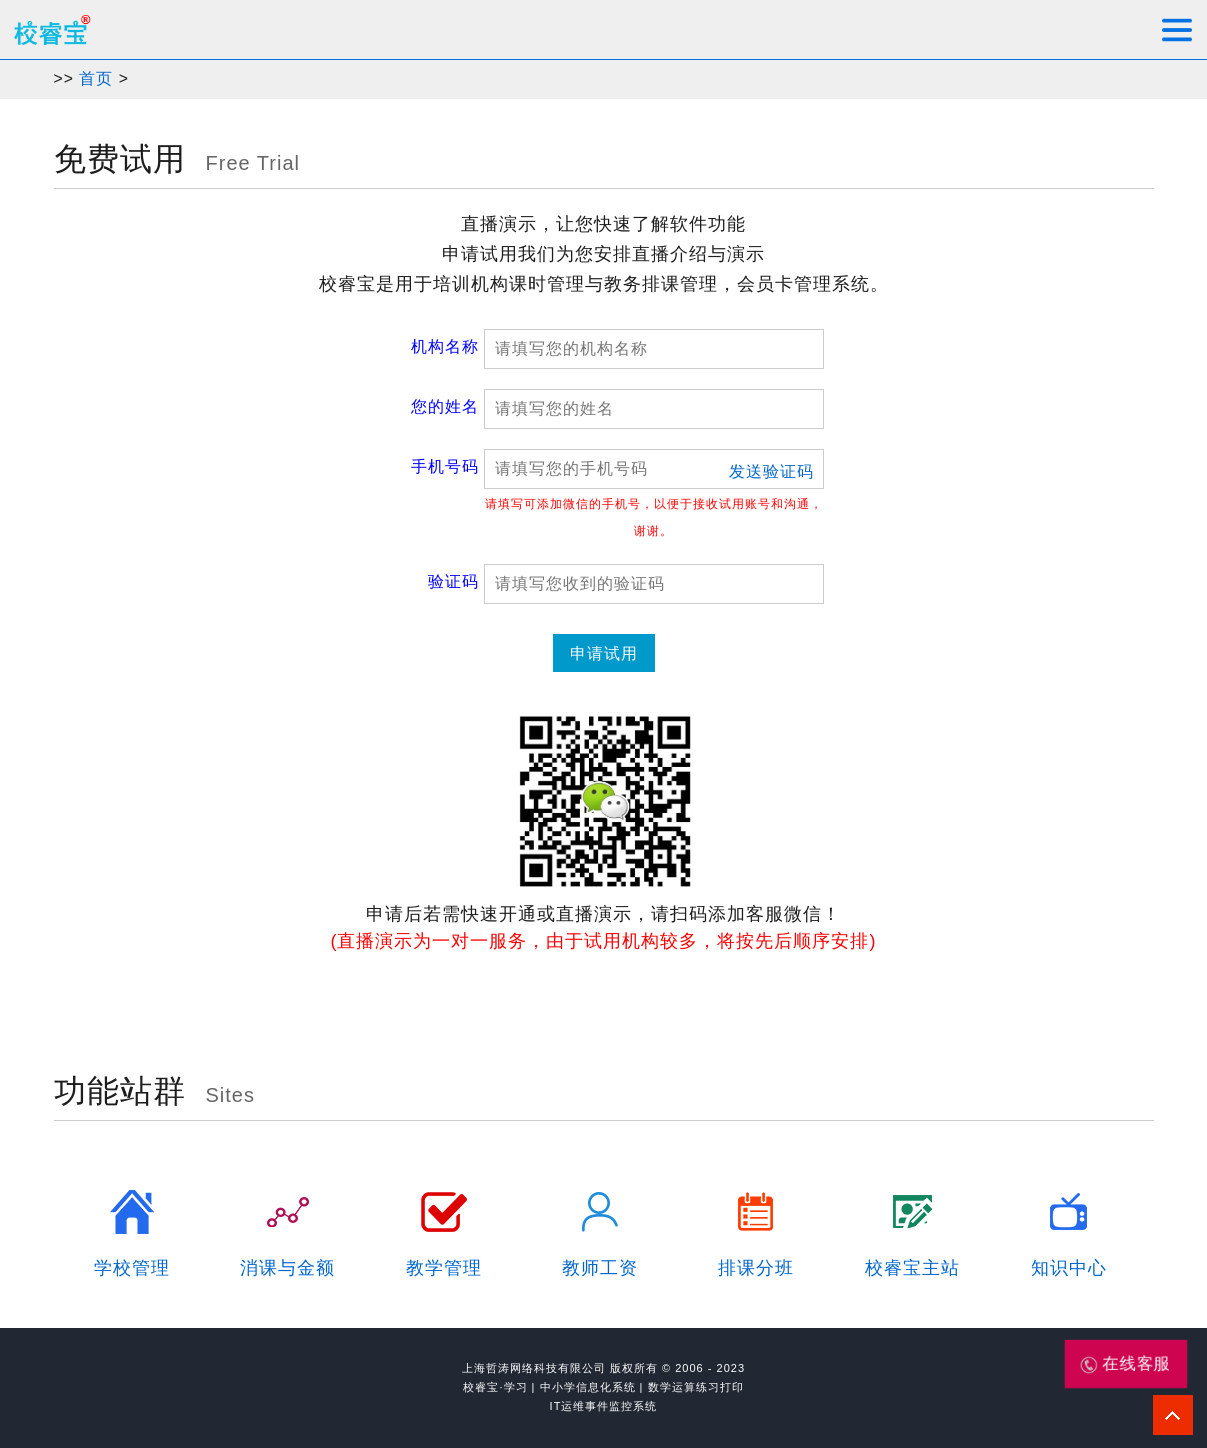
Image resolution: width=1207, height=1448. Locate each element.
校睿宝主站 (912, 1268)
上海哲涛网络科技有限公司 (534, 1368)
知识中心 (1069, 1268)
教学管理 (444, 1268)
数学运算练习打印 (696, 1387)
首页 (96, 78)
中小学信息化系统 (588, 1387)
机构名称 (445, 346)
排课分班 (756, 1268)
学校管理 (132, 1268)
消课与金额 (287, 1268)
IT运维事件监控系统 (604, 1406)
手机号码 (445, 466)
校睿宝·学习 (495, 1387)
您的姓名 (445, 406)
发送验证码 (771, 471)
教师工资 (600, 1268)
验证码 (453, 581)
